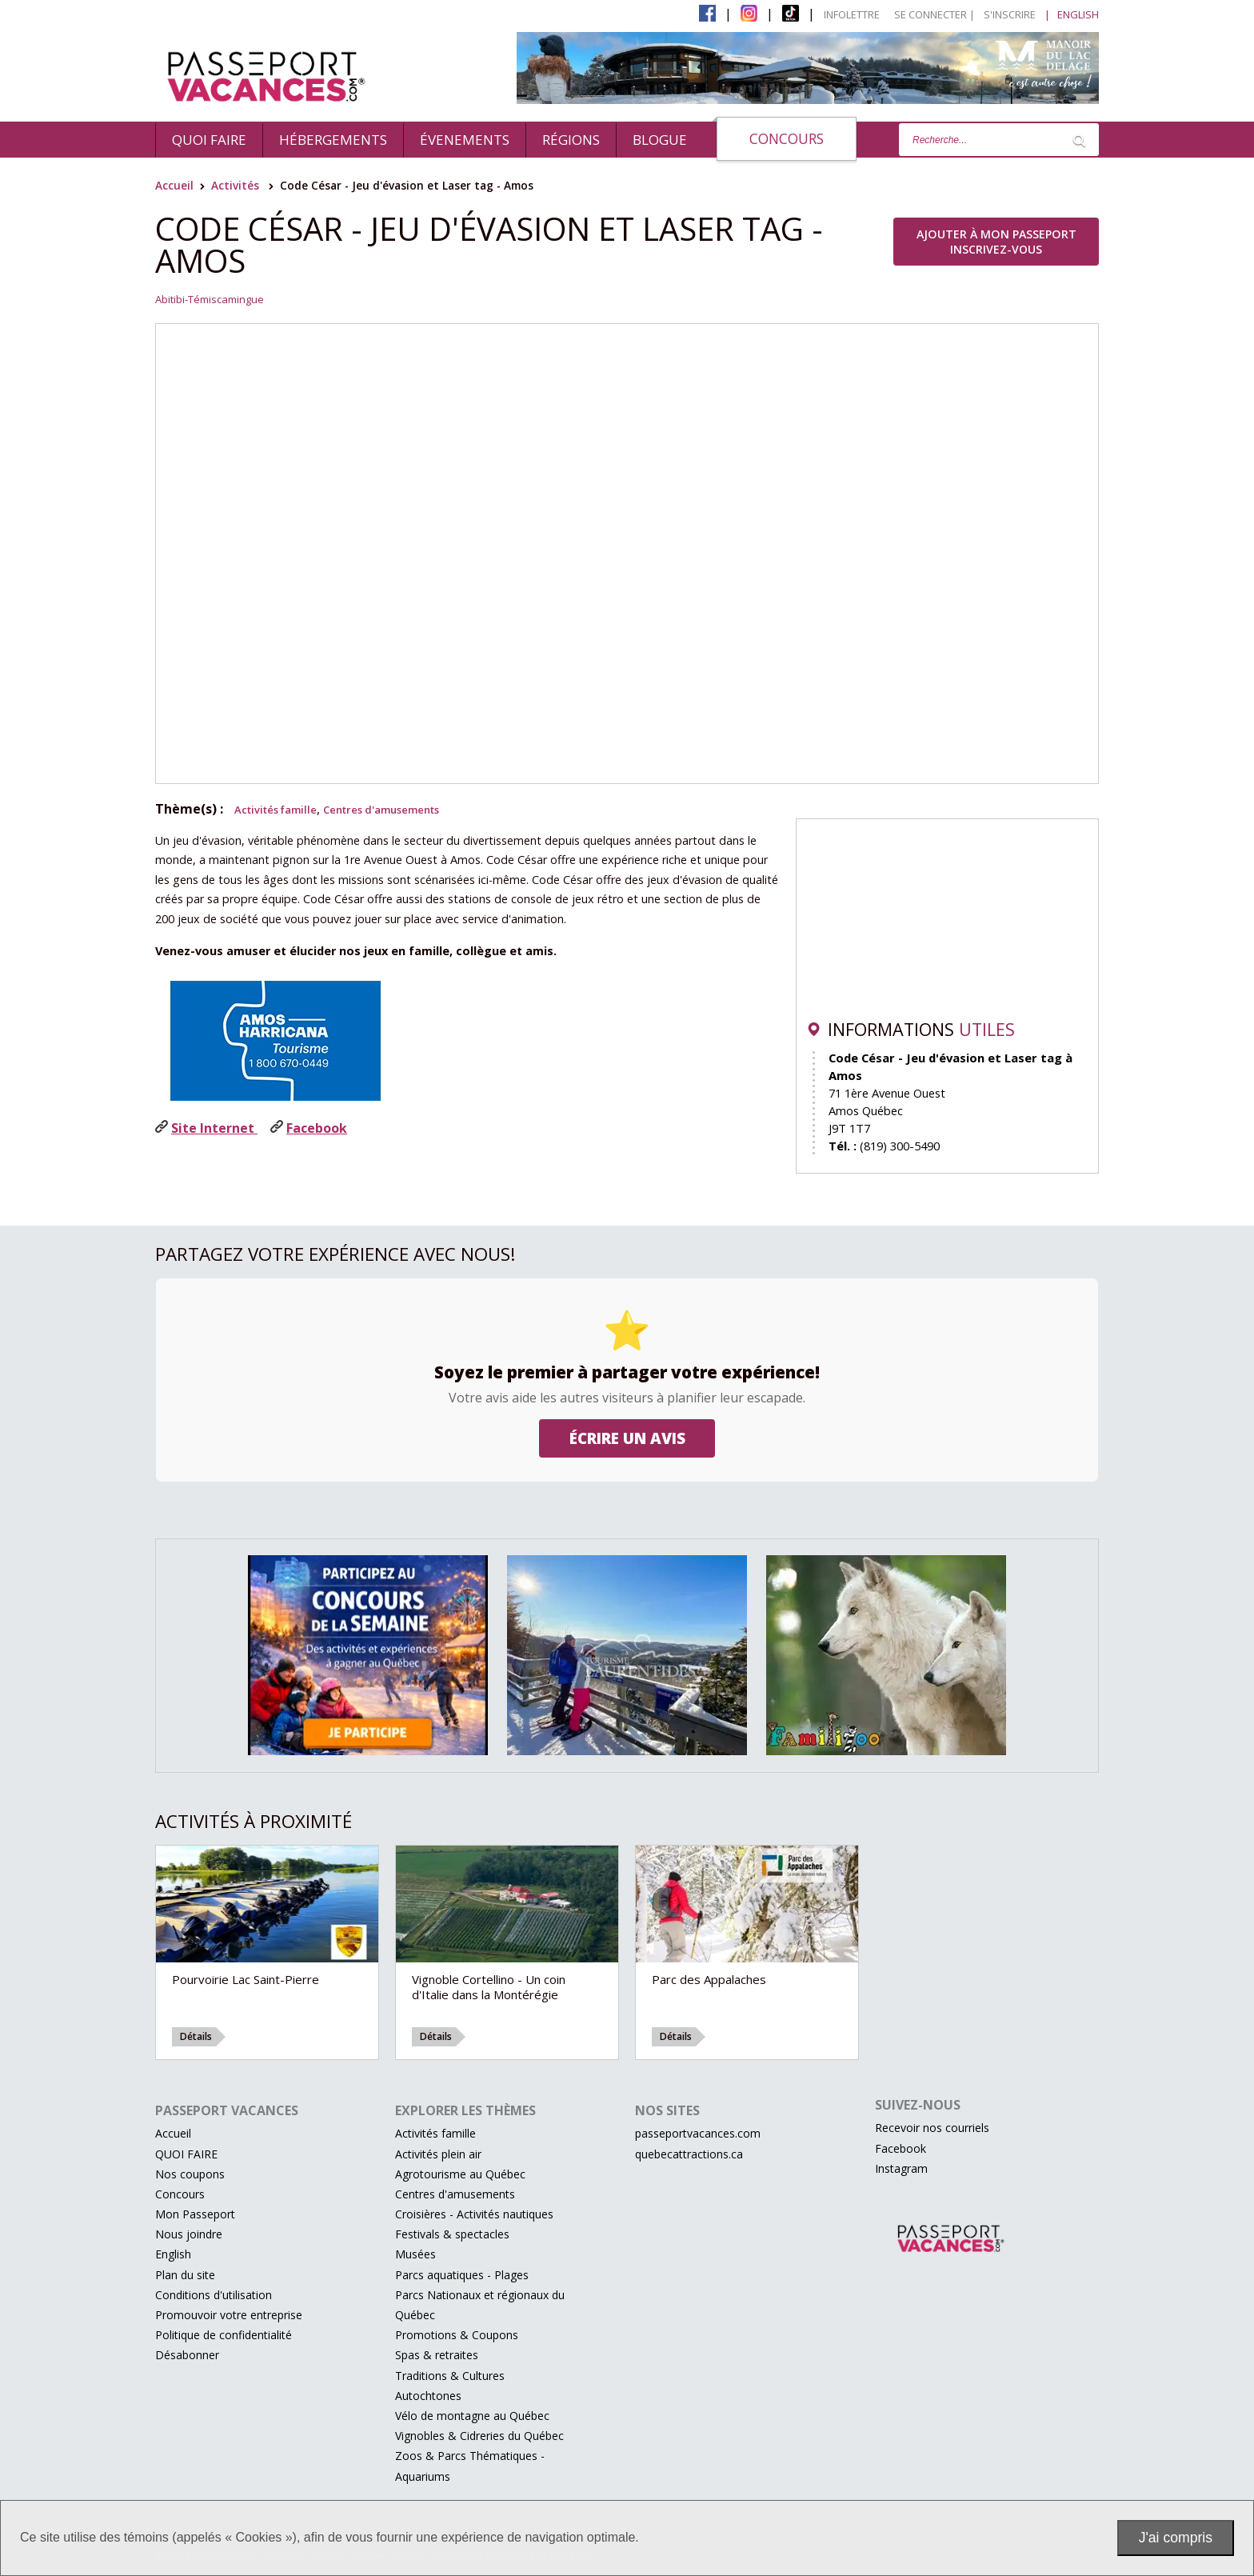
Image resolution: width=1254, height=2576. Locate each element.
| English (1071, 14)
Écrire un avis (627, 1438)
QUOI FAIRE (209, 139)
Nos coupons (190, 2174)
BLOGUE (660, 139)
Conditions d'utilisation (213, 2294)
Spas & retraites (436, 2354)
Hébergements (333, 139)
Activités (235, 185)
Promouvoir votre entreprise (228, 2314)
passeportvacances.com (698, 2133)
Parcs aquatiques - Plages (462, 2274)
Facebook (900, 2148)
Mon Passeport (195, 2214)
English (173, 2254)
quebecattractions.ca (689, 2154)
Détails (196, 2036)
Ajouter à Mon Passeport (996, 241)
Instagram (901, 2168)
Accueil (174, 185)
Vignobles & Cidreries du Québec (479, 2435)
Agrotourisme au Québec (460, 2174)
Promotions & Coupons (456, 2334)
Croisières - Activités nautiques (474, 2214)
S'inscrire (1010, 14)
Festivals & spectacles (452, 2234)
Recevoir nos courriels (932, 2127)
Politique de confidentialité (223, 2334)
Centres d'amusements (381, 809)
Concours (786, 138)
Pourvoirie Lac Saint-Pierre (245, 1979)
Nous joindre (188, 2234)
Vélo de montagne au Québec (472, 2415)
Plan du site (185, 2274)
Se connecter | (934, 14)
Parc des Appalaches (709, 1979)
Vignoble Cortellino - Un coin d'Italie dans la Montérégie (488, 1987)
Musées (415, 2254)
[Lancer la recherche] (1079, 140)
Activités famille (275, 809)
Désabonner (187, 2354)
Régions (571, 139)
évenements (464, 139)
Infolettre (852, 14)
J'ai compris (1175, 2538)
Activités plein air (438, 2154)
